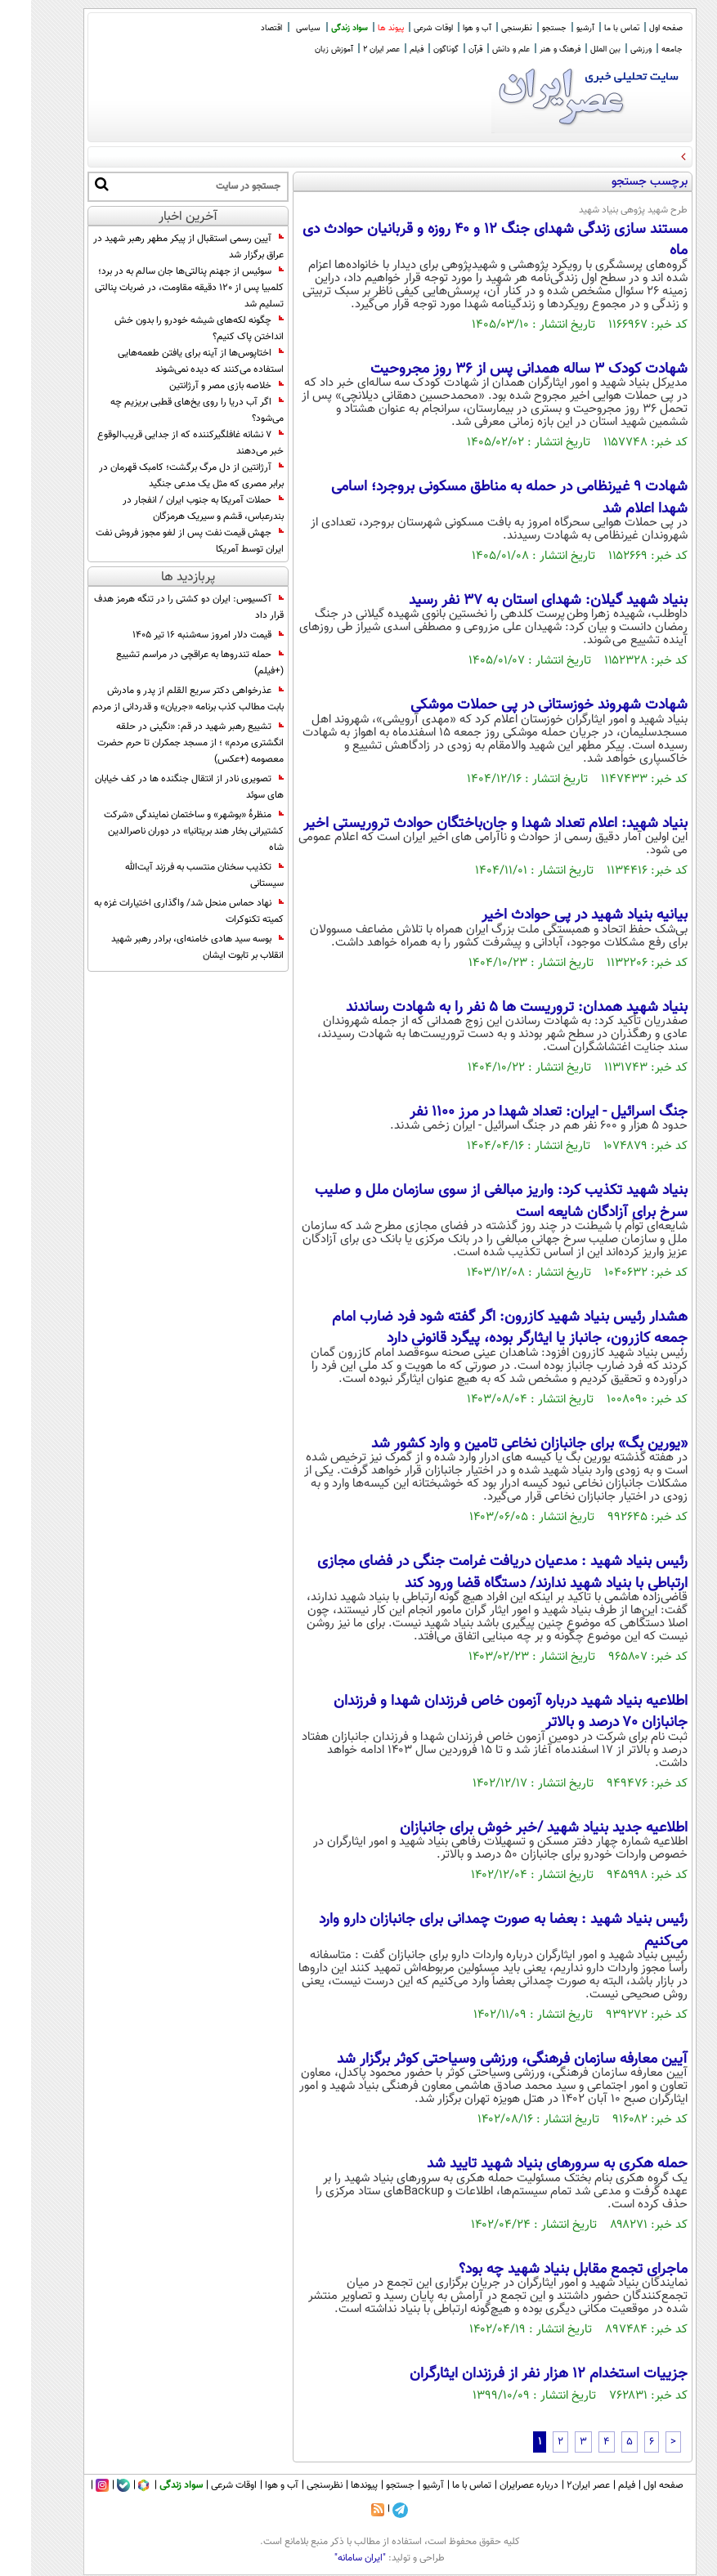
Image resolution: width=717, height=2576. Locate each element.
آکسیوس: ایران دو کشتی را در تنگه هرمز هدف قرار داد (158, 607)
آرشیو (554, 28)
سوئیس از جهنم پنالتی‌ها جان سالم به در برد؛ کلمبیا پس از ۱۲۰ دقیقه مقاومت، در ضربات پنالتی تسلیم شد (158, 287)
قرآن (444, 49)
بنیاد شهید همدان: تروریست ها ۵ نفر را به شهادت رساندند (486, 1007)
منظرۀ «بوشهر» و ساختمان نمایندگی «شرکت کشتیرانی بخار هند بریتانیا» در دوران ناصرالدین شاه (163, 831)
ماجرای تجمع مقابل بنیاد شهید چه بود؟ (542, 2269)
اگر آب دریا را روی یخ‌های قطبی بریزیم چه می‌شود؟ (166, 410)
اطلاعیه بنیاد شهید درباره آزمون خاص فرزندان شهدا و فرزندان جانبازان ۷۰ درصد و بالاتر (479, 1712)
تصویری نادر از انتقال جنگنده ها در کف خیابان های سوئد (158, 787)
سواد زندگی (318, 28)
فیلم (385, 49)
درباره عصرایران (497, 2485)
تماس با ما (590, 28)
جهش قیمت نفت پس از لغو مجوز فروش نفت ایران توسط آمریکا (159, 541)
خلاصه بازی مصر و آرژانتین (195, 385)
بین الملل (574, 49)
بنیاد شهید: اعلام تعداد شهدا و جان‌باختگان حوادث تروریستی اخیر (464, 823)
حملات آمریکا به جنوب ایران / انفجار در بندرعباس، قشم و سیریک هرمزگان (172, 508)
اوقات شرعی (402, 28)
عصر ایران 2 (350, 49)
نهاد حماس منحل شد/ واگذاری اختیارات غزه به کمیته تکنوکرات (158, 911)
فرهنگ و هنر (529, 49)
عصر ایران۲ (557, 2485)
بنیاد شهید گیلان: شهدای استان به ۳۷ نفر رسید (517, 600)
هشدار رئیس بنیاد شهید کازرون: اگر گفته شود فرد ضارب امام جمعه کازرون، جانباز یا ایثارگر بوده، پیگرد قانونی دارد (479, 1328)
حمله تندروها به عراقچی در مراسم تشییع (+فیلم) (169, 662)
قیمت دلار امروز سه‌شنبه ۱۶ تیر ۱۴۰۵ (177, 635)
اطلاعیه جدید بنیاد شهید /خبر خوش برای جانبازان (513, 1828)
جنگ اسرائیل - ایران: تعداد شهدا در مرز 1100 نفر (518, 1112)
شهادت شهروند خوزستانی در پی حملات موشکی (518, 705)
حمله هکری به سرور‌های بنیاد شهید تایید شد (526, 2164)
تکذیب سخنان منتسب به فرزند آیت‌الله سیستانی (173, 875)
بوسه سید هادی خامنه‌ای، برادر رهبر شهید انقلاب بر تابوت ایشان (166, 947)
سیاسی (277, 28)
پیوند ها (360, 28)
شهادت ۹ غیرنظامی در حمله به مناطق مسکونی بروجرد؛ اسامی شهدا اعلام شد (478, 498)
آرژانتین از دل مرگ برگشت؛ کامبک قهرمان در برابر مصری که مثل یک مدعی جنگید (160, 475)
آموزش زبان (303, 49)
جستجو (523, 28)
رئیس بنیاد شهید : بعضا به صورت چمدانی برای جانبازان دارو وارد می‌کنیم (472, 1930)
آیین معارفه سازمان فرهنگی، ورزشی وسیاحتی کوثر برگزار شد (481, 2059)
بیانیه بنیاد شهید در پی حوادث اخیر (553, 915)
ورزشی (610, 49)
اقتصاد (240, 28)
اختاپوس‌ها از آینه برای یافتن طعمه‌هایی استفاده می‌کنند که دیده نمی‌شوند (170, 361)
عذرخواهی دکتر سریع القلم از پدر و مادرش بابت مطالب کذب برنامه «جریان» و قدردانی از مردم (157, 698)
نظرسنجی (485, 28)
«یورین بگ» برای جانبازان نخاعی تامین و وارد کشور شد (498, 1444)
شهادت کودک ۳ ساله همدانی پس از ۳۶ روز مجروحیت (498, 369)
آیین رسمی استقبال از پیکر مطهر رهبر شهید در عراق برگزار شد (157, 246)
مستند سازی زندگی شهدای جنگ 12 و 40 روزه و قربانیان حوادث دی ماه (464, 240)
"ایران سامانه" (329, 2558)
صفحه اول (635, 28)
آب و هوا (446, 28)
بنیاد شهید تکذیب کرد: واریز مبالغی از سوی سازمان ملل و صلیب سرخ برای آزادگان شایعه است (470, 1201)
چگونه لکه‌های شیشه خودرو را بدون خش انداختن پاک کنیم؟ (168, 328)
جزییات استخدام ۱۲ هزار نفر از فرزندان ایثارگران (518, 2374)
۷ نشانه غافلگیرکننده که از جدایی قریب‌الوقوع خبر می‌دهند (159, 442)
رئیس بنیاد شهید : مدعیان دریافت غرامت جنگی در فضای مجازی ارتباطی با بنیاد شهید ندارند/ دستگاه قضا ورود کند (471, 1572)
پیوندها (333, 2485)
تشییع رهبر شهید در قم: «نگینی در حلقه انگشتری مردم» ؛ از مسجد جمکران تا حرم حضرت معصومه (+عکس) (159, 743)
